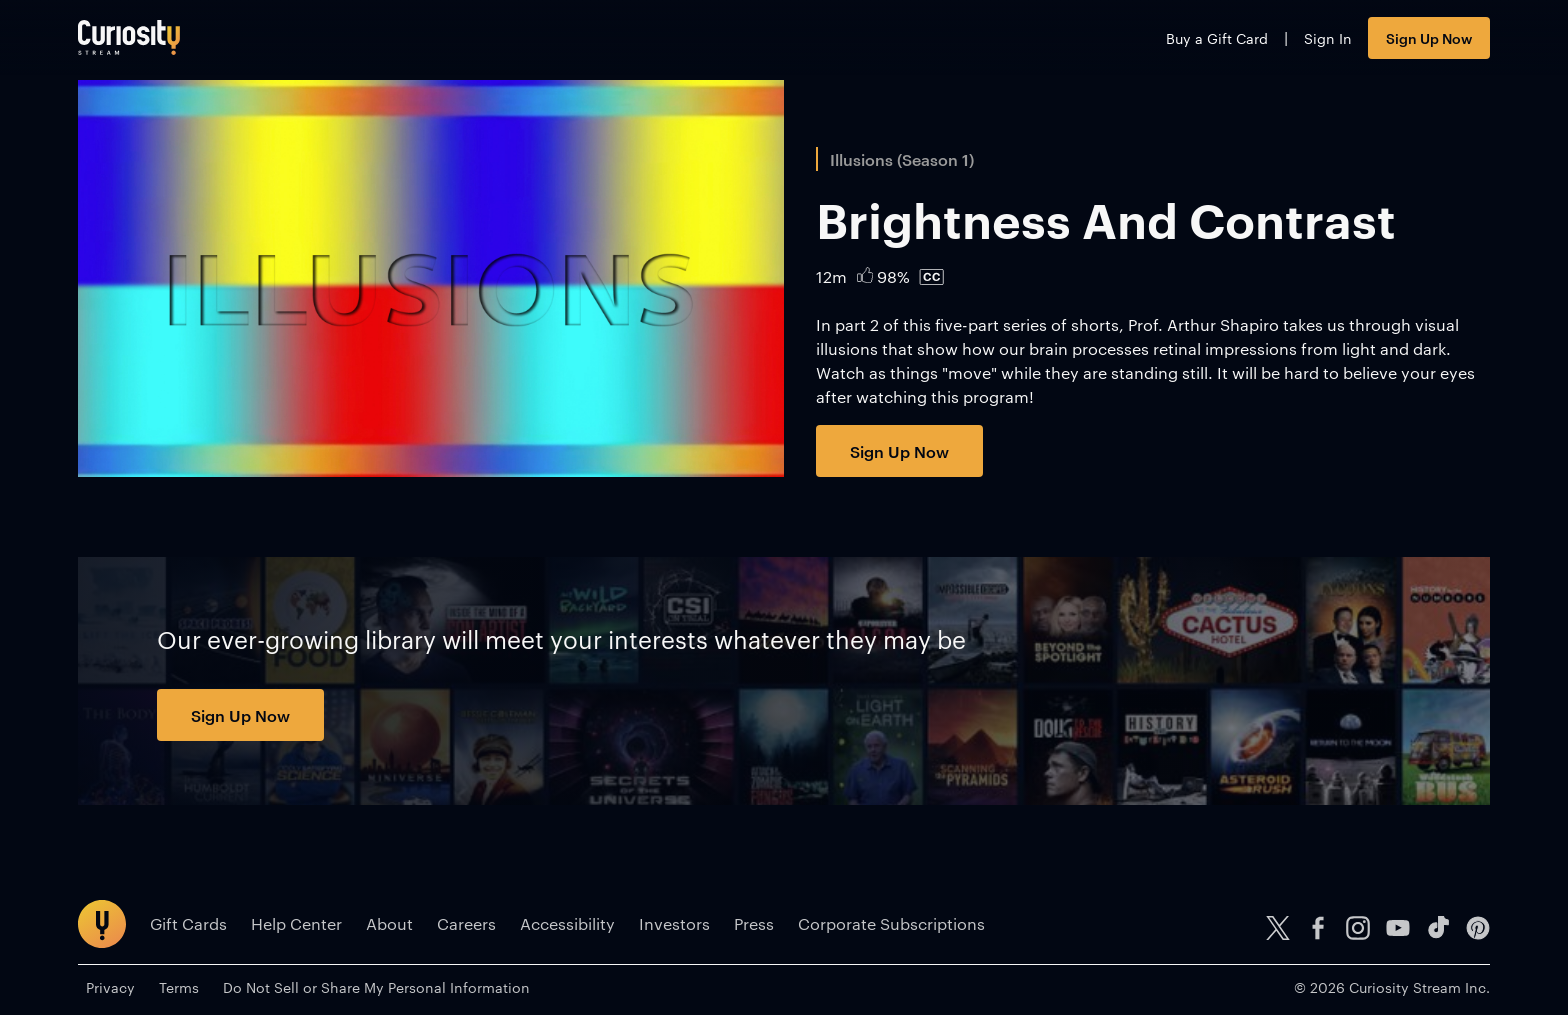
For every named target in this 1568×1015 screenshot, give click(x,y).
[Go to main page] (129, 37)
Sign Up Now (1429, 37)
